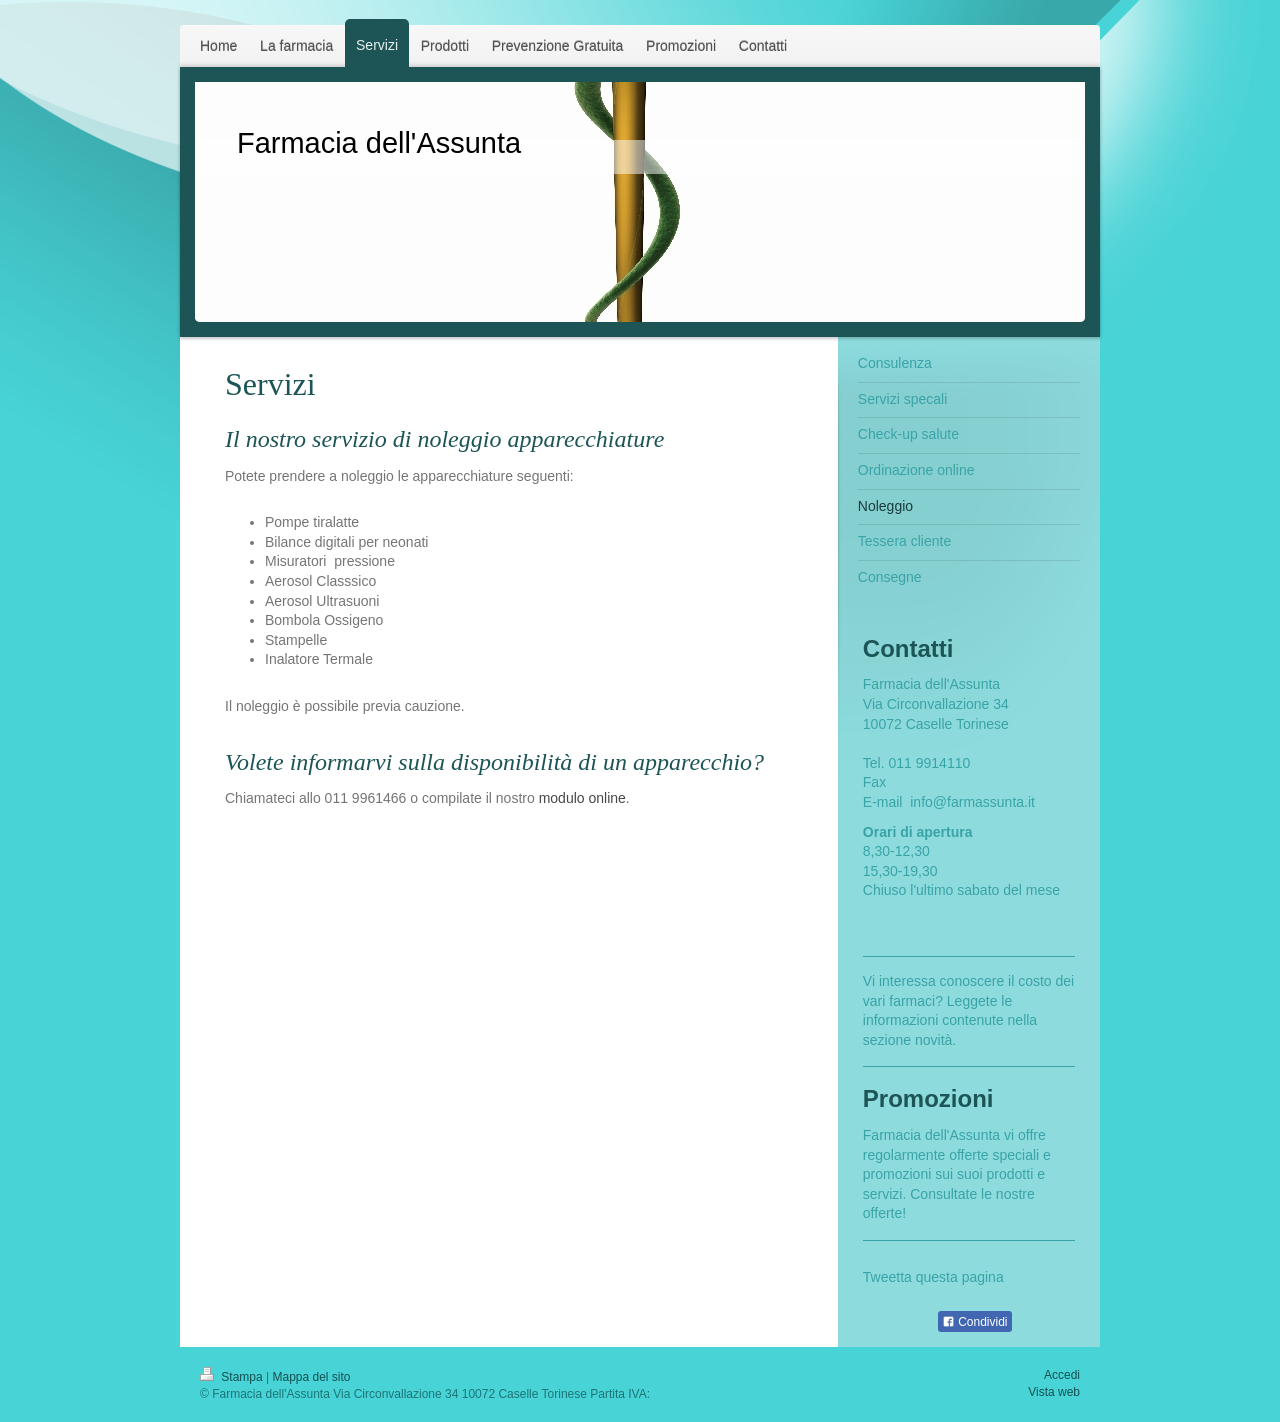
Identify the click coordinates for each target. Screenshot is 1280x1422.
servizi (883, 1194)
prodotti (1010, 1174)
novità (933, 1040)
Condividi (975, 1322)
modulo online (582, 798)
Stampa (233, 1377)
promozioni (897, 1174)
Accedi (1062, 1375)
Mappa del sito (312, 1377)
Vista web (1054, 1392)
